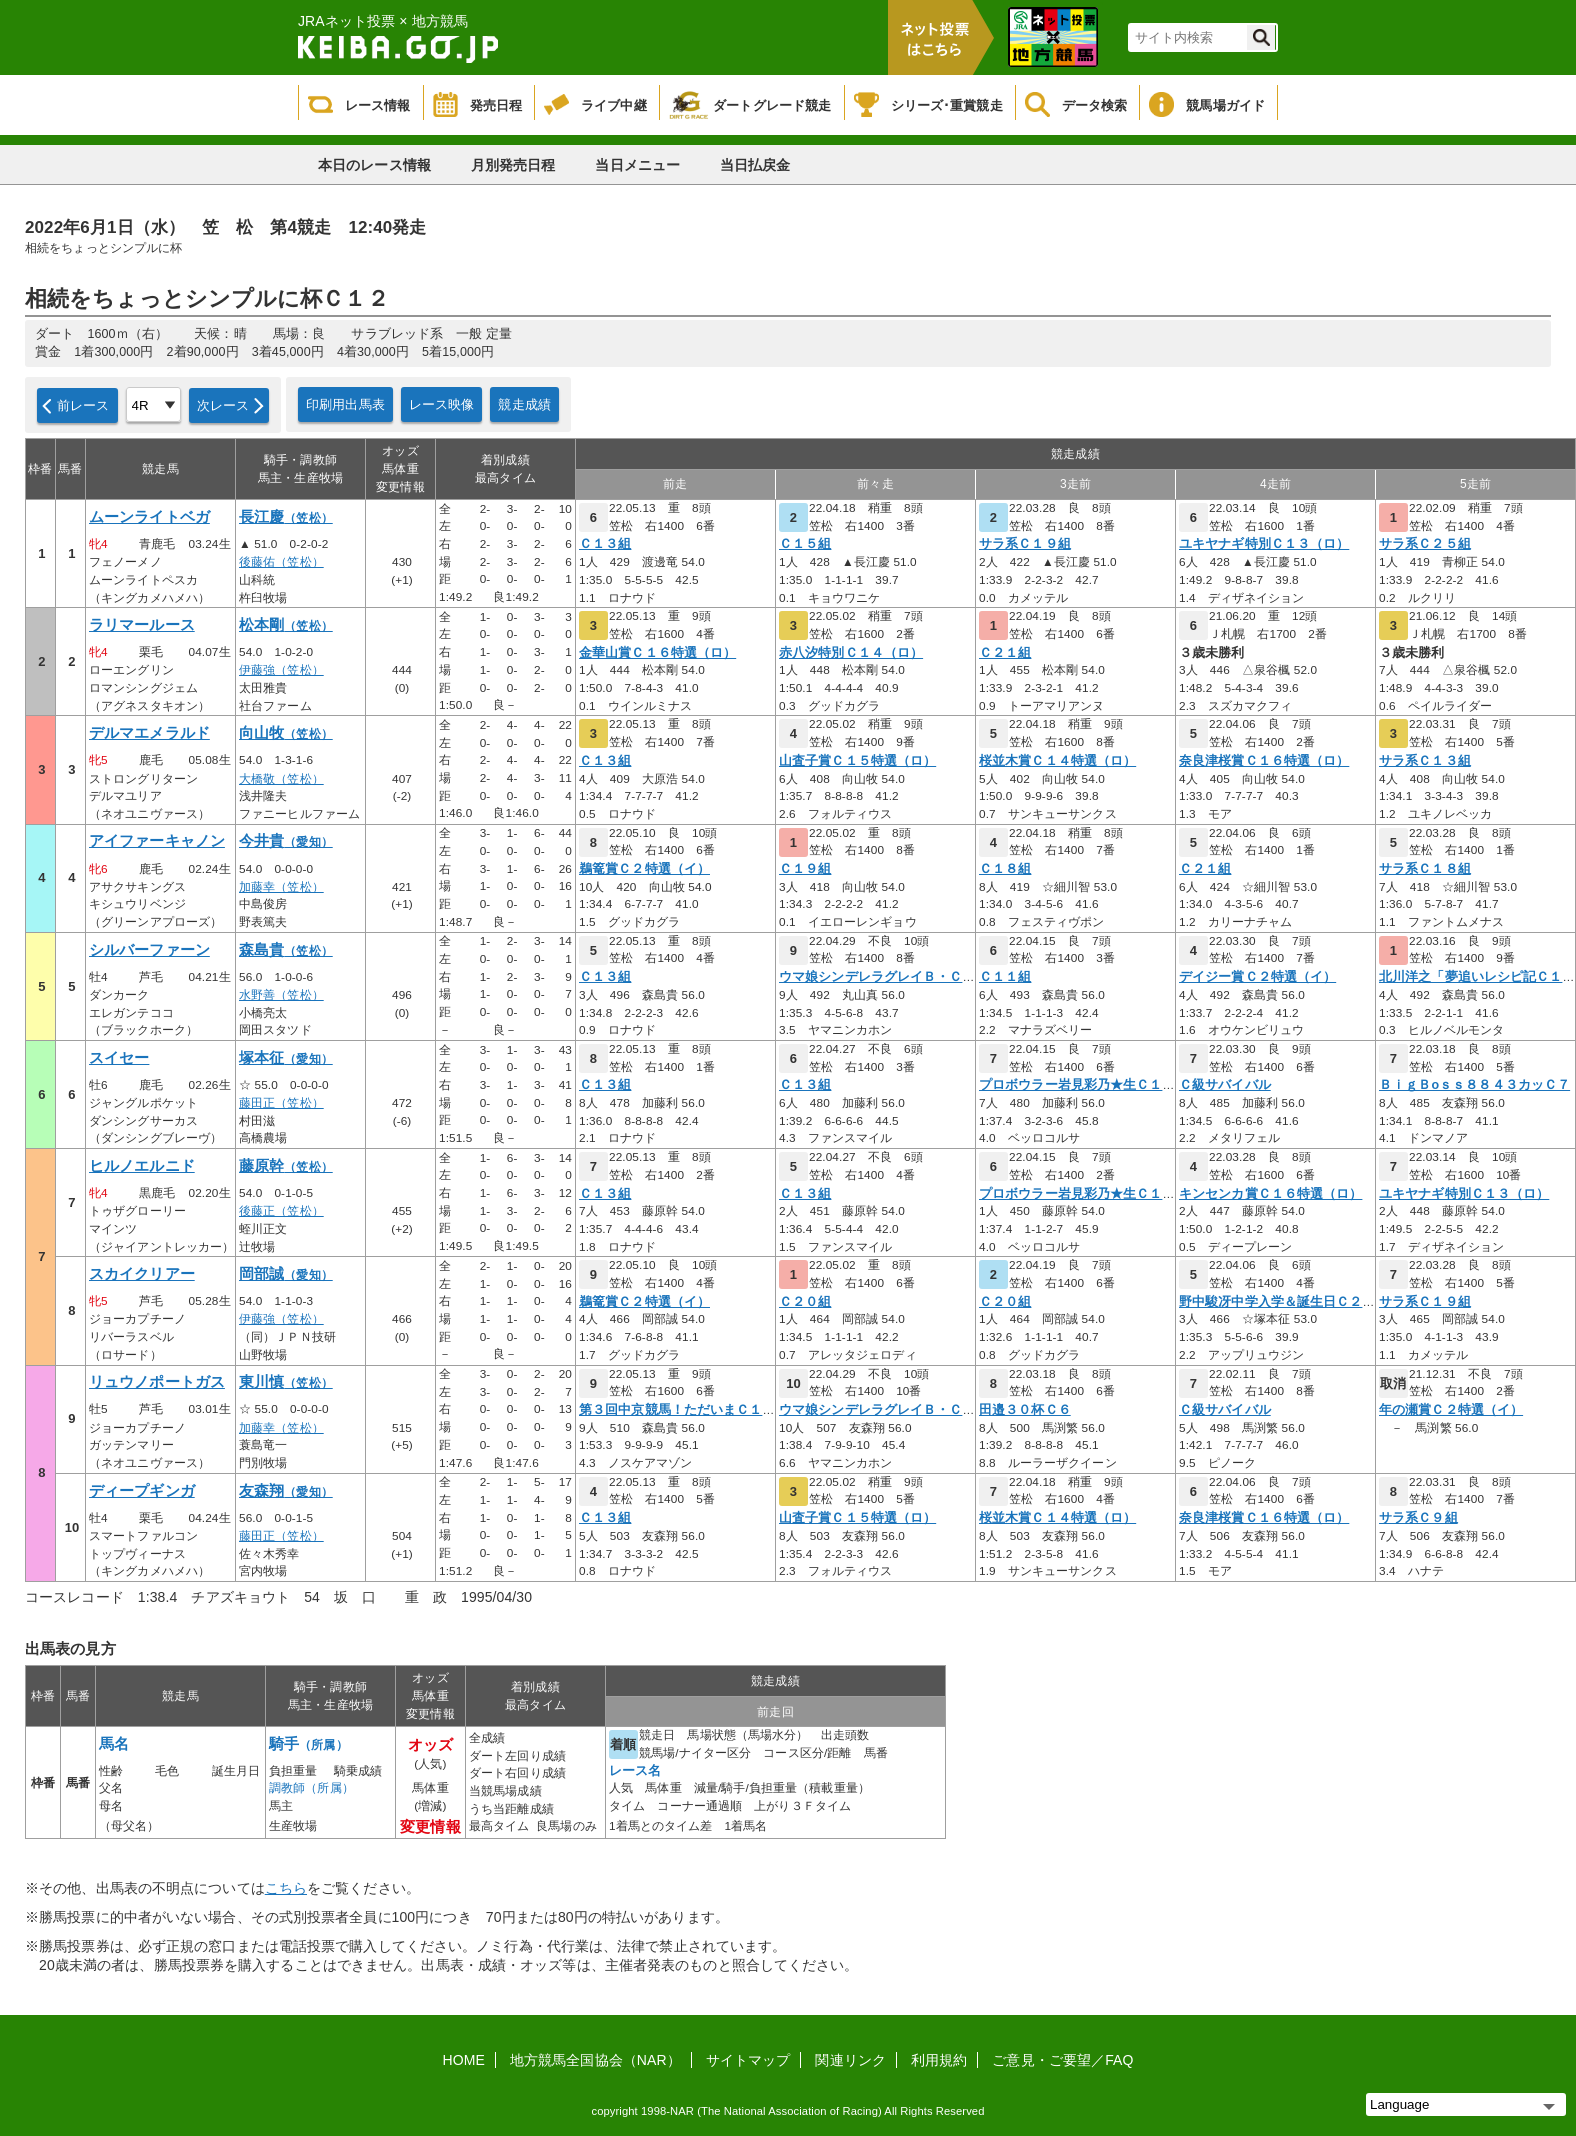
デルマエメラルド (149, 733)
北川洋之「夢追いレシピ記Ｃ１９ (1477, 977)
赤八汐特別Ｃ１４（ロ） (851, 653)
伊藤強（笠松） (281, 670)
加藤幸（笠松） (281, 887)
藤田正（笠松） (281, 1103)
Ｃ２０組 (805, 1302)
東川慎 (286, 1382)
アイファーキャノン (157, 841)
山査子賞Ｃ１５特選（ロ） (857, 761)
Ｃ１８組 (1005, 869)
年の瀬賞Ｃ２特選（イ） (1451, 1410)
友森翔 (286, 1491)
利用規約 (939, 2060)
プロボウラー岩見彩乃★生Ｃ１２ (1077, 1085)
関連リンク (850, 2060)
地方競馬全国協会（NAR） (595, 2060)
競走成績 (524, 404)
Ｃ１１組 (1005, 977)
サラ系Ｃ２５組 (1425, 544)
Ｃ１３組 (605, 544)
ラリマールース (142, 625)
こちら (286, 1888)
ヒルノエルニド (142, 1166)
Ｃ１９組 (805, 869)
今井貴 (286, 841)
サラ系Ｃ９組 (1418, 1518)
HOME (464, 2060)
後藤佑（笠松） (281, 562)
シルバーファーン (149, 950)
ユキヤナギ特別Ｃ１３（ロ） (1264, 544)
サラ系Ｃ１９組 (1025, 544)
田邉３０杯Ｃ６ (1025, 1410)
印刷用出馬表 (345, 404)
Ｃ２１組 (1005, 653)
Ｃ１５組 (805, 544)
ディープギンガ (142, 1491)
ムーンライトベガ (149, 517)
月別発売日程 (513, 165)
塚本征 (286, 1058)
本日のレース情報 (374, 165)
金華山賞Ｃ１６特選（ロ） (657, 653)
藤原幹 (286, 1166)
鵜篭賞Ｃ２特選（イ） (644, 869)
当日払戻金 (755, 165)
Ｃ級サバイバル (1225, 1085)
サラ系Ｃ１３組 (1425, 761)
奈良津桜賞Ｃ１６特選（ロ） (1264, 761)
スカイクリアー (142, 1274)
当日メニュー (637, 165)
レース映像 (442, 404)
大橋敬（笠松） (281, 779)
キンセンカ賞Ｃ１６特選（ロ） (1270, 1194)
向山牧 (286, 733)
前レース (83, 405)
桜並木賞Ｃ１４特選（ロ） (1057, 761)
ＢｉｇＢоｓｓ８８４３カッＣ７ (1474, 1085)
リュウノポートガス (157, 1382)
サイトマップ (748, 2060)
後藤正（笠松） (281, 1211)
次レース (223, 405)
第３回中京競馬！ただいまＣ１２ (677, 1410)
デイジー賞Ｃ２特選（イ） (1257, 977)
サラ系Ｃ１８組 (1425, 869)
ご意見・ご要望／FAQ (1062, 2060)
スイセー (119, 1058)
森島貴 (286, 950)
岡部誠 (286, 1274)
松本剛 (286, 625)
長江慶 (286, 517)
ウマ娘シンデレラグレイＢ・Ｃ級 (877, 977)
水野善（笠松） (281, 995)
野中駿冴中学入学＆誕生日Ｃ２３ (1277, 1302)
